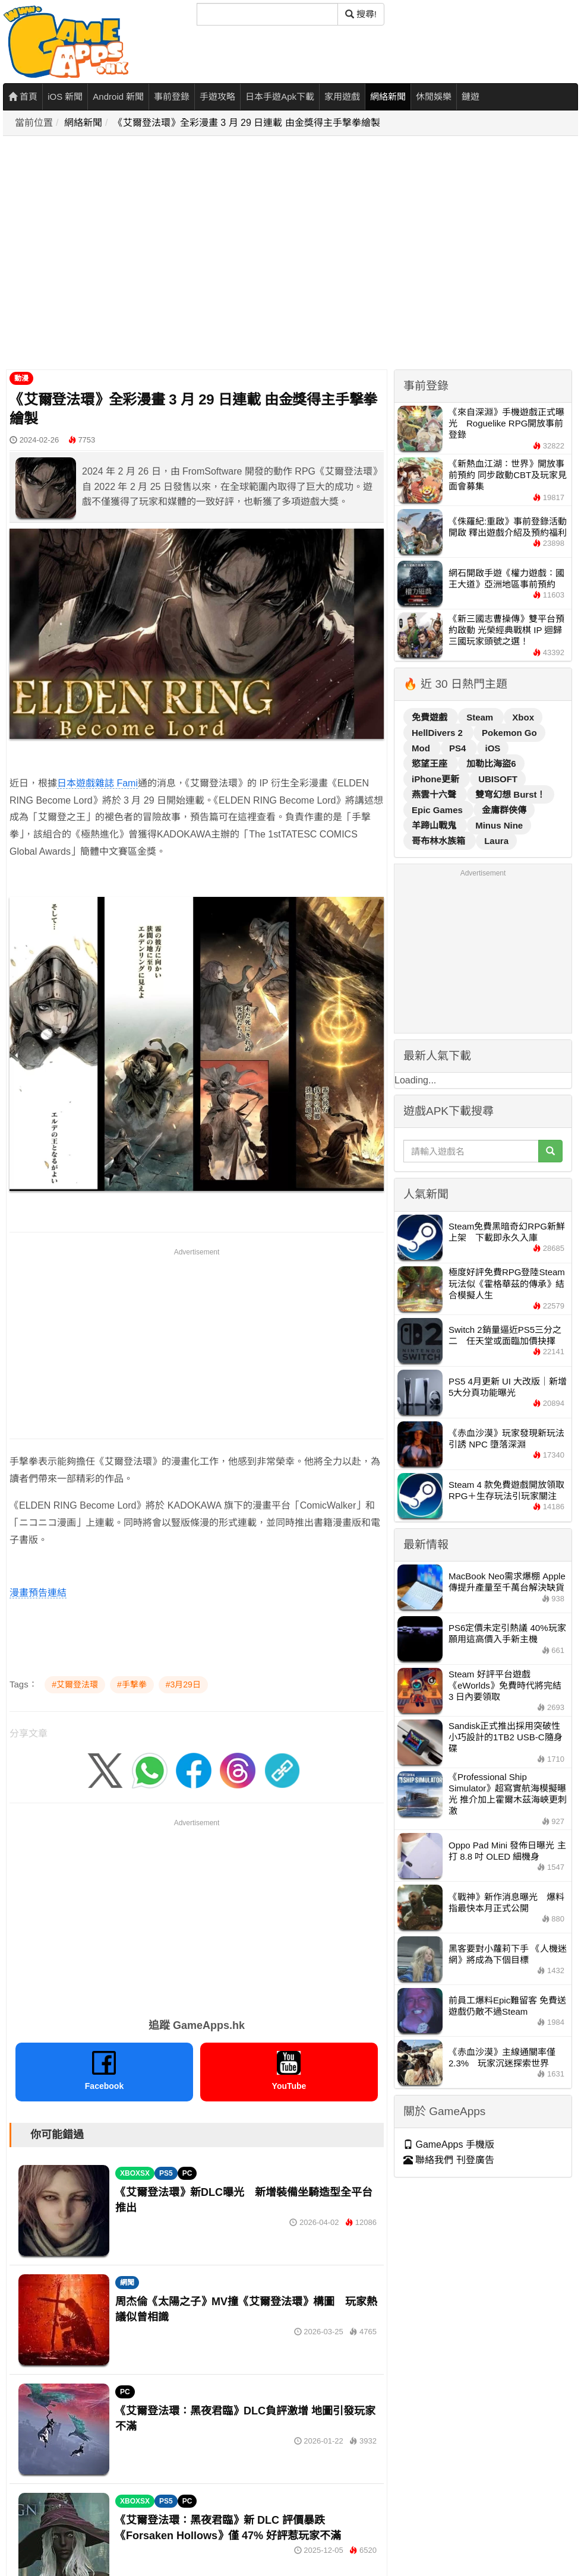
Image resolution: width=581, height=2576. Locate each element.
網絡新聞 (388, 96)
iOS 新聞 (65, 96)
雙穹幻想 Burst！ (510, 794)
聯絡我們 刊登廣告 (448, 2160)
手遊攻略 (217, 96)
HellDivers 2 (438, 733)
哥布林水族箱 (440, 841)
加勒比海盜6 (491, 763)
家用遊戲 (342, 96)
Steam (480, 717)
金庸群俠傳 (504, 810)
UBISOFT (497, 779)
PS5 (166, 2173)
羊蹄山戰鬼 (435, 825)
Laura (496, 841)
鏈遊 (470, 96)
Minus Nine (499, 825)
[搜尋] (267, 14)
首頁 (22, 96)
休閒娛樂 (433, 96)
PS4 (459, 748)
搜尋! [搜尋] (361, 14)
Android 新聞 (118, 96)
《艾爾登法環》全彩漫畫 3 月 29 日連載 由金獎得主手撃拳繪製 (246, 123)
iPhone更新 (437, 779)
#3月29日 (183, 1684)
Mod (422, 748)
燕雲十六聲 (435, 794)
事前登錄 (172, 96)
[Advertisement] (111, 253)
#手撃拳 (132, 1684)
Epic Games (438, 810)
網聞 (127, 2282)
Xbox (523, 717)
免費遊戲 (431, 717)
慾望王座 (431, 763)
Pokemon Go (509, 733)
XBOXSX (135, 2173)
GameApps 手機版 (448, 2144)
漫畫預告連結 (38, 1593)
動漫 (21, 378)
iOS (493, 748)
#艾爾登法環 (75, 1684)
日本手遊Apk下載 (279, 96)
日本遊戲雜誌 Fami (97, 783)
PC (187, 2173)
